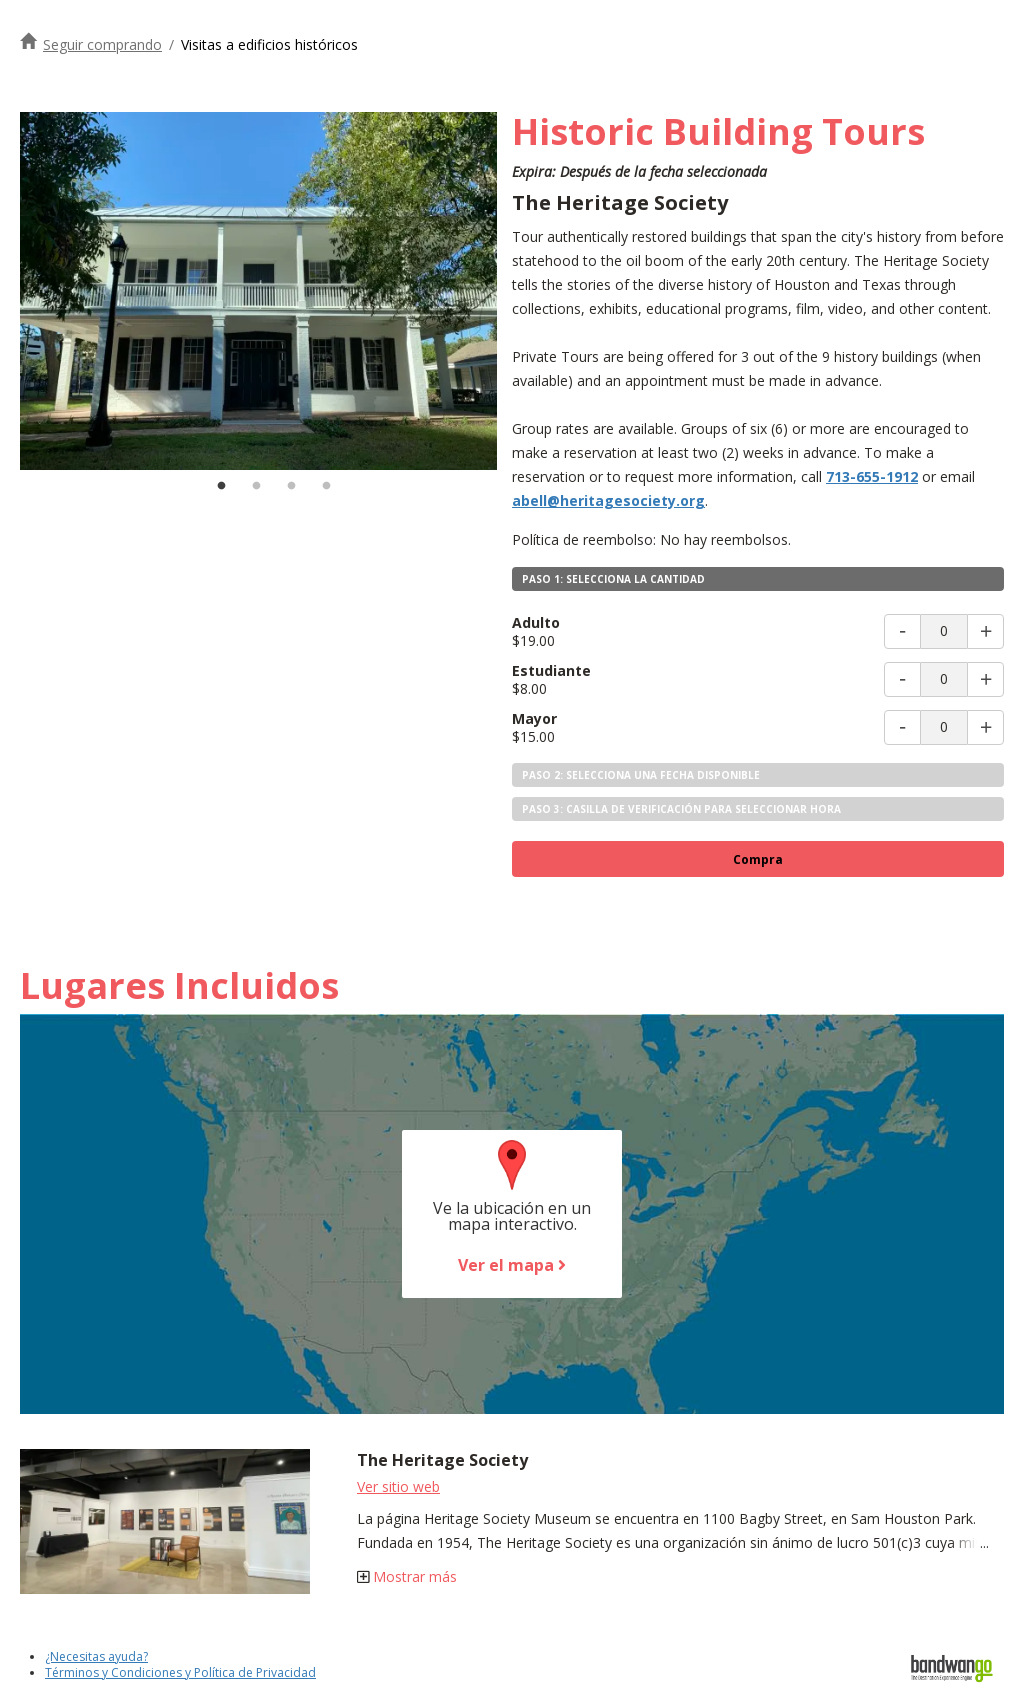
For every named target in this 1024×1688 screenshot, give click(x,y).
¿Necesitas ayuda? (96, 1656)
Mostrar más (415, 1576)
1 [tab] (222, 486)
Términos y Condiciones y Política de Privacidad (180, 1672)
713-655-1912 (872, 476)
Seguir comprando (102, 44)
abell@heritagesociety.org (608, 500)
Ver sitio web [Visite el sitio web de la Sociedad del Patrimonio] (398, 1486)
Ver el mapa (512, 1265)
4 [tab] (327, 486)
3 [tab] (292, 486)
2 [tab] (257, 486)
